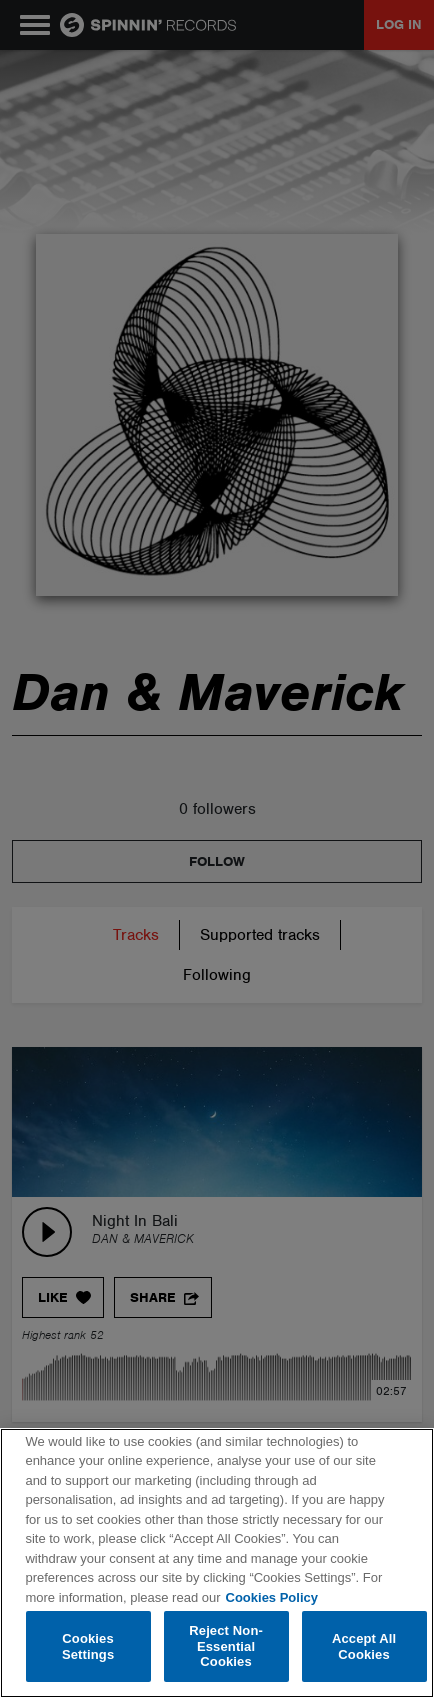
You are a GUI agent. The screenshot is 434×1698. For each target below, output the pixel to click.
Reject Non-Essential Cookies (226, 1646)
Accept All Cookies (364, 1646)
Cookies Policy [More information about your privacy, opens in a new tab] (272, 1597)
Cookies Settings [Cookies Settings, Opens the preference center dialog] (88, 1646)
